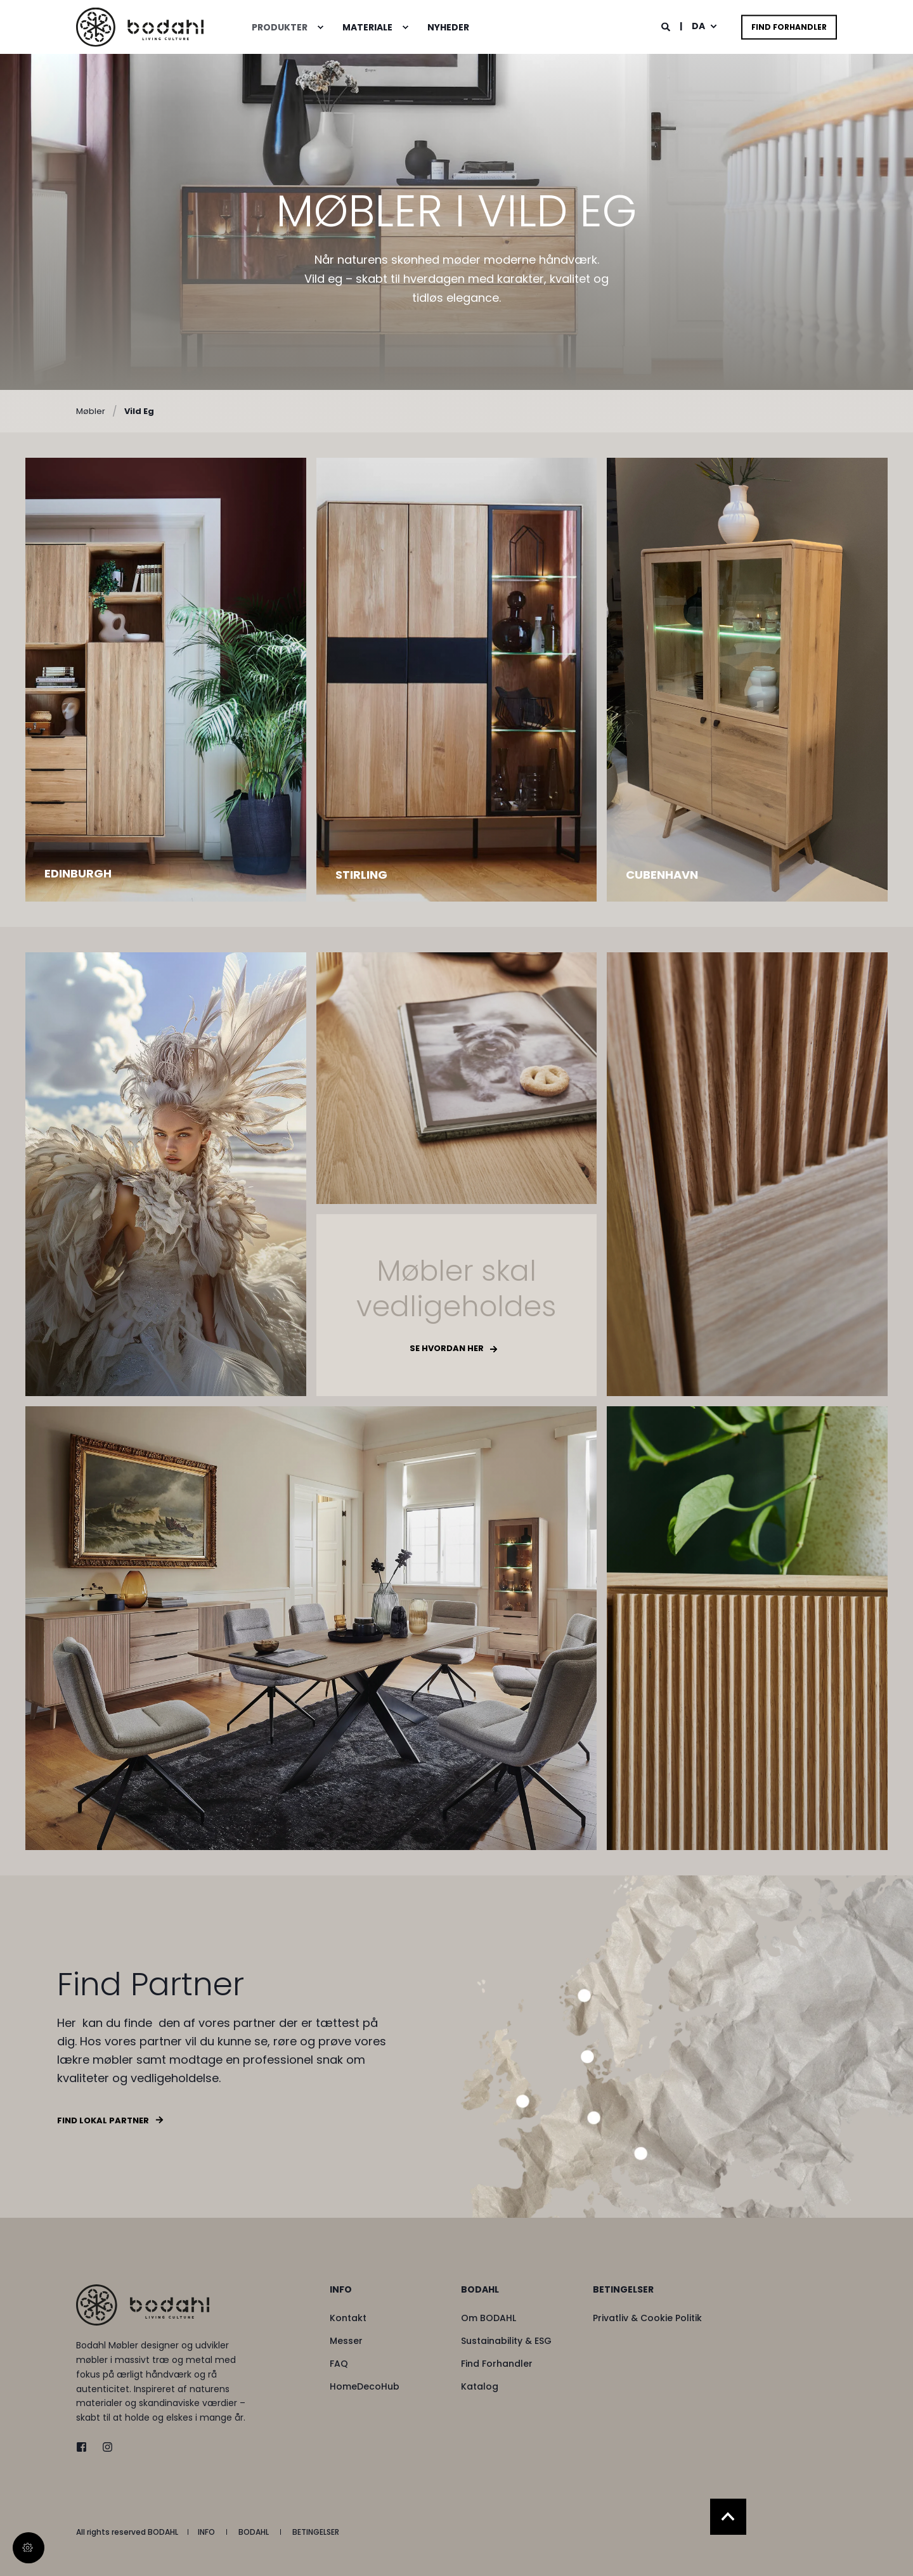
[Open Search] (666, 26)
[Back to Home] (140, 27)
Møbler (90, 411)
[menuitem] (320, 27)
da (698, 26)
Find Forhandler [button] (789, 27)
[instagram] (103, 2447)
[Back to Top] (728, 2517)
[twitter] (85, 2447)
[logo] (142, 2305)
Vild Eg (139, 411)
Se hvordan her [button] (447, 1348)
